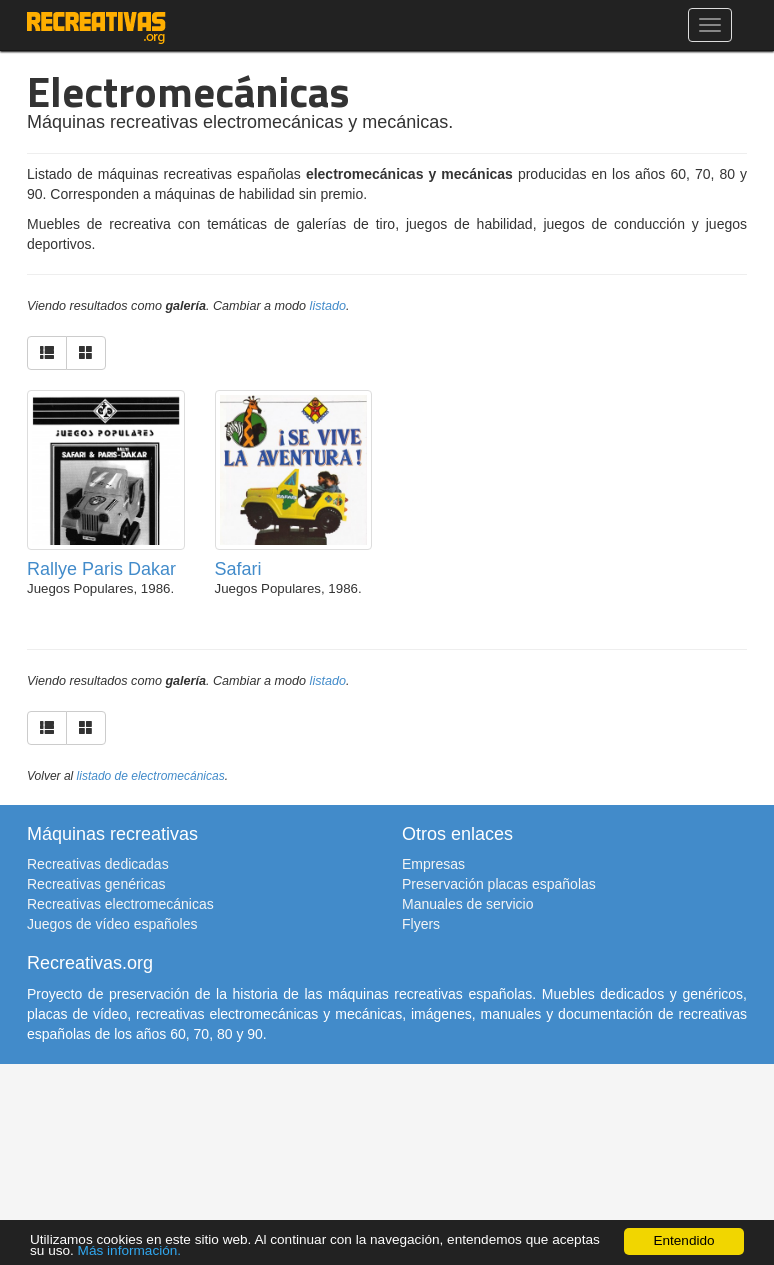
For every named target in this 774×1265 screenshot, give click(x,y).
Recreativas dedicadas (98, 864)
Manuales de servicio (468, 904)
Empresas (433, 864)
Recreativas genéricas (96, 884)
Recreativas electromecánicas (120, 904)
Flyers (421, 924)
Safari (238, 569)
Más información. (130, 1250)
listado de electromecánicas (151, 776)
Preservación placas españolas (499, 884)
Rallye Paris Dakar (101, 569)
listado (328, 306)
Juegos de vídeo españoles (112, 924)
